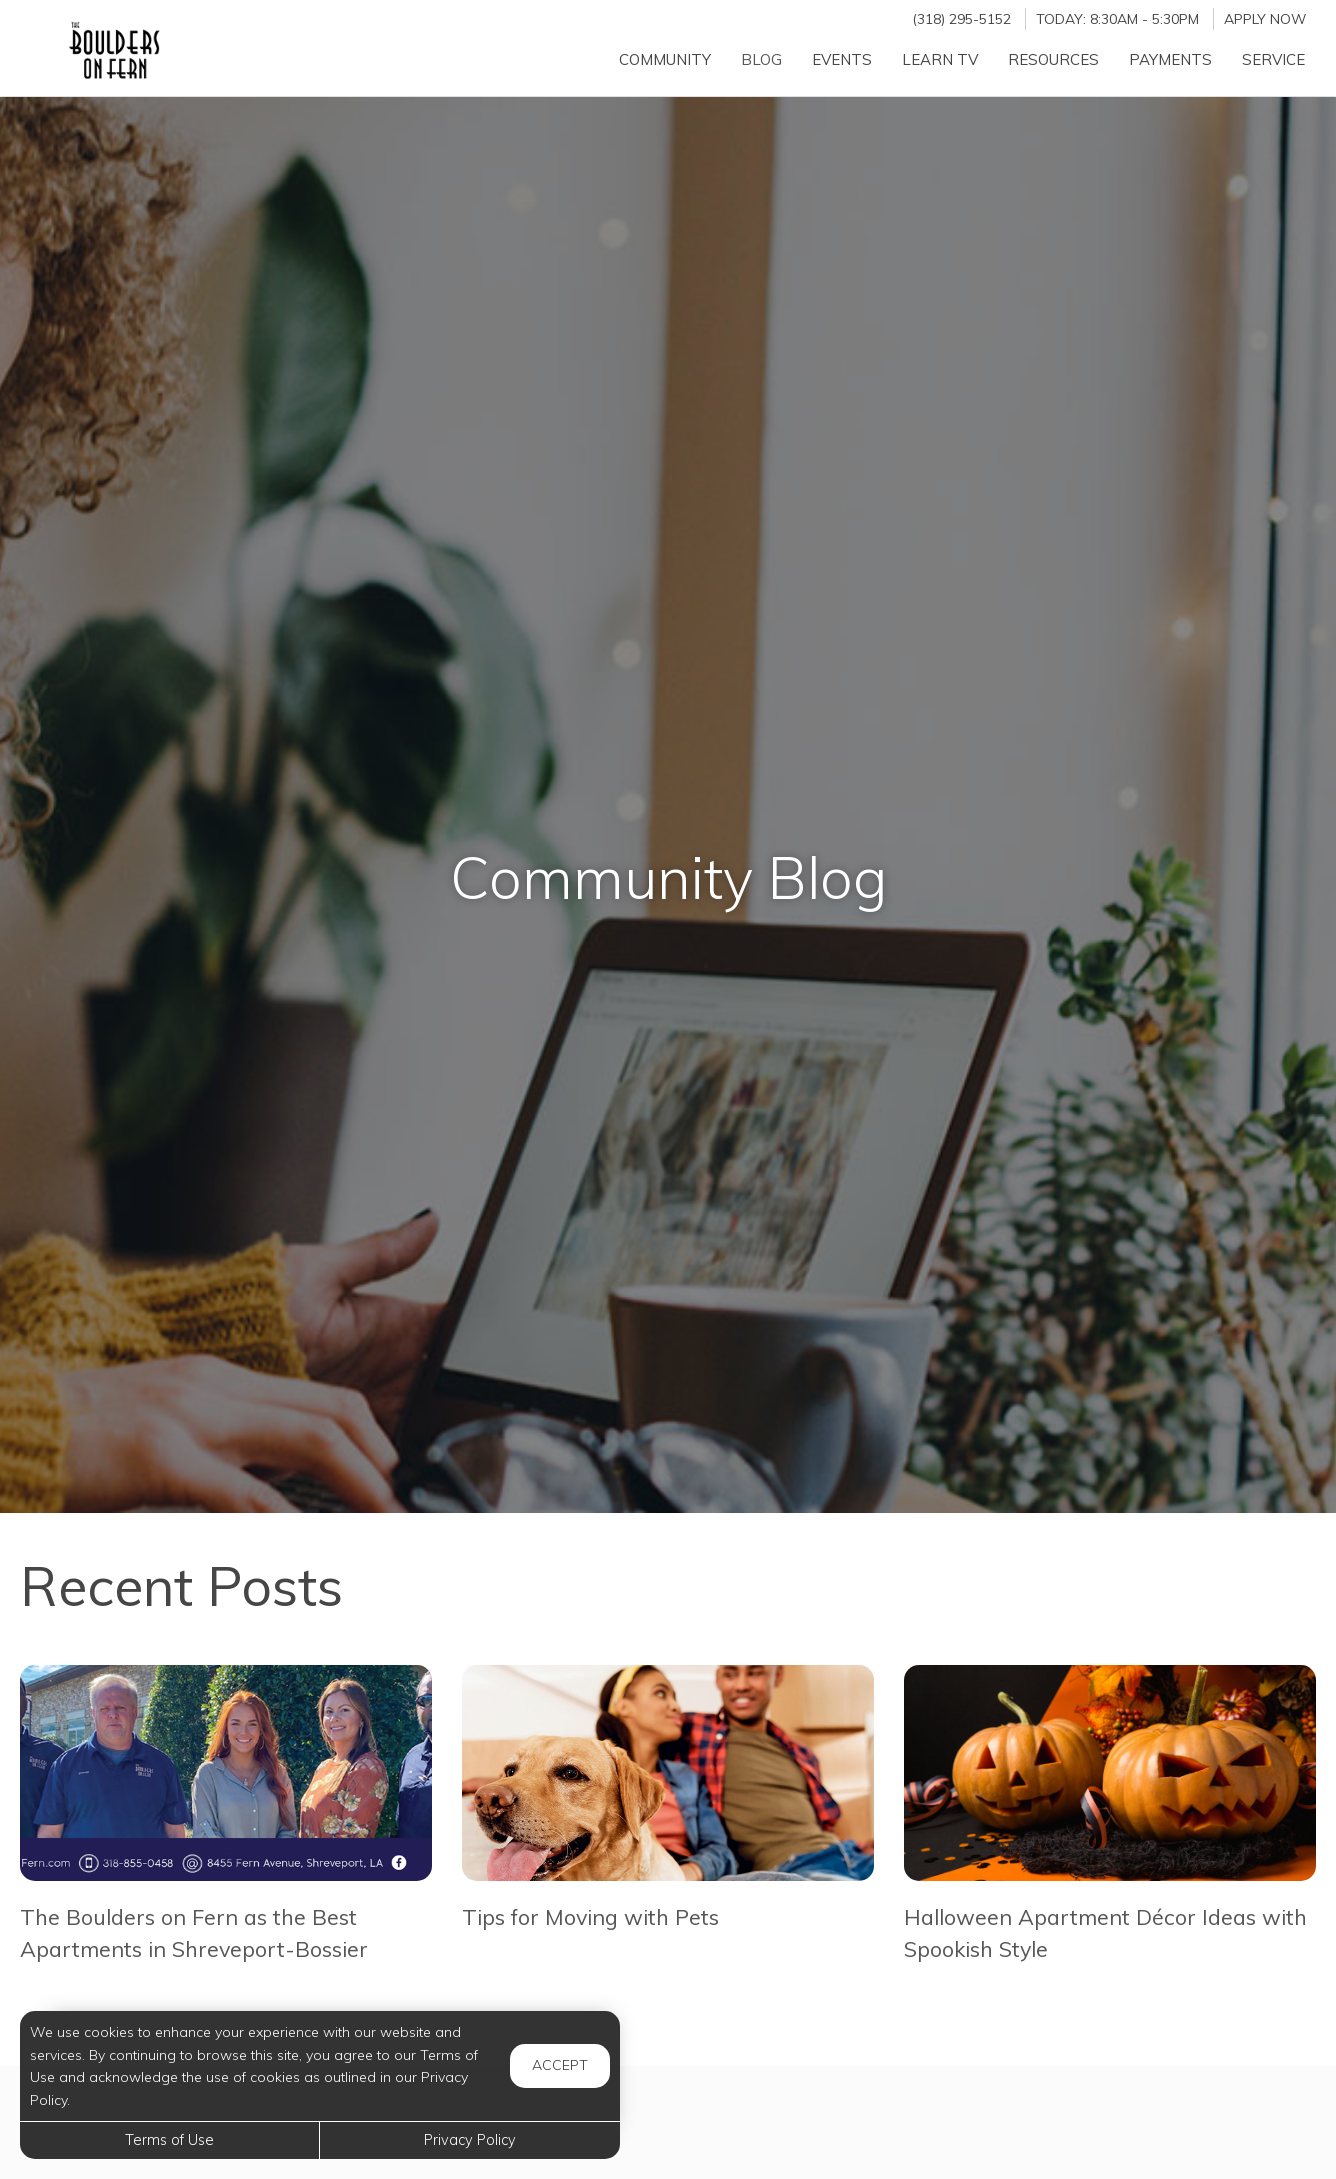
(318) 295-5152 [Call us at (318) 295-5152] (961, 18)
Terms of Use (169, 2140)
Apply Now (1265, 18)
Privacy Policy (470, 2140)
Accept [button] (560, 2065)
